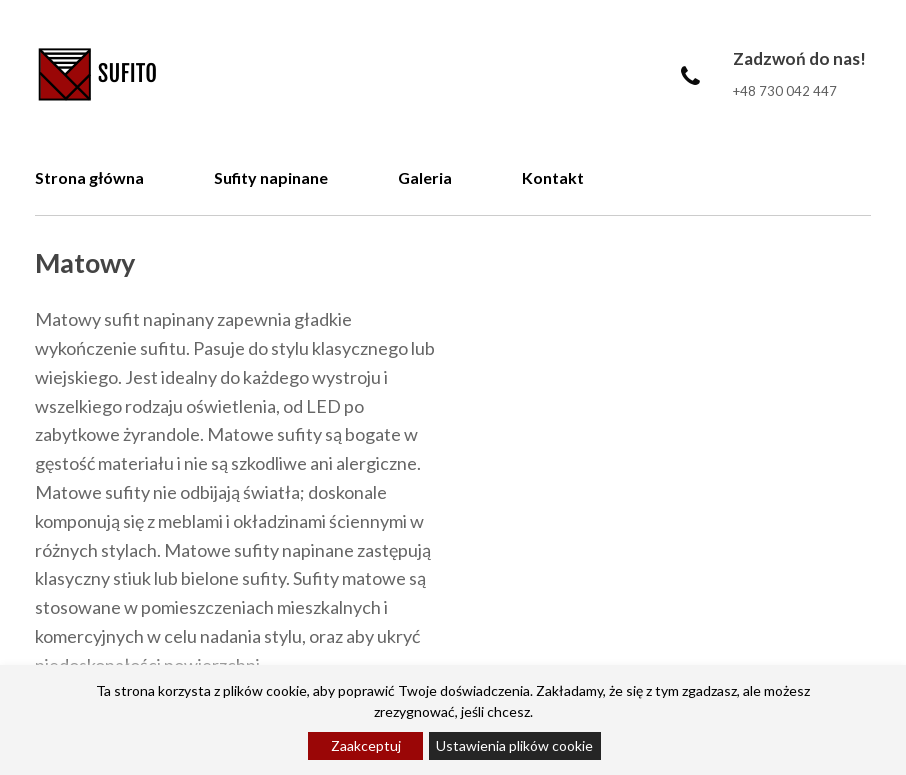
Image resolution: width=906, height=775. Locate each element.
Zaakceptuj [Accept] (366, 745)
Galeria (425, 177)
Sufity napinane (271, 177)
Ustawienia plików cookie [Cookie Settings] (514, 745)
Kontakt (553, 177)
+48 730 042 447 (785, 91)
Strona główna (89, 177)
